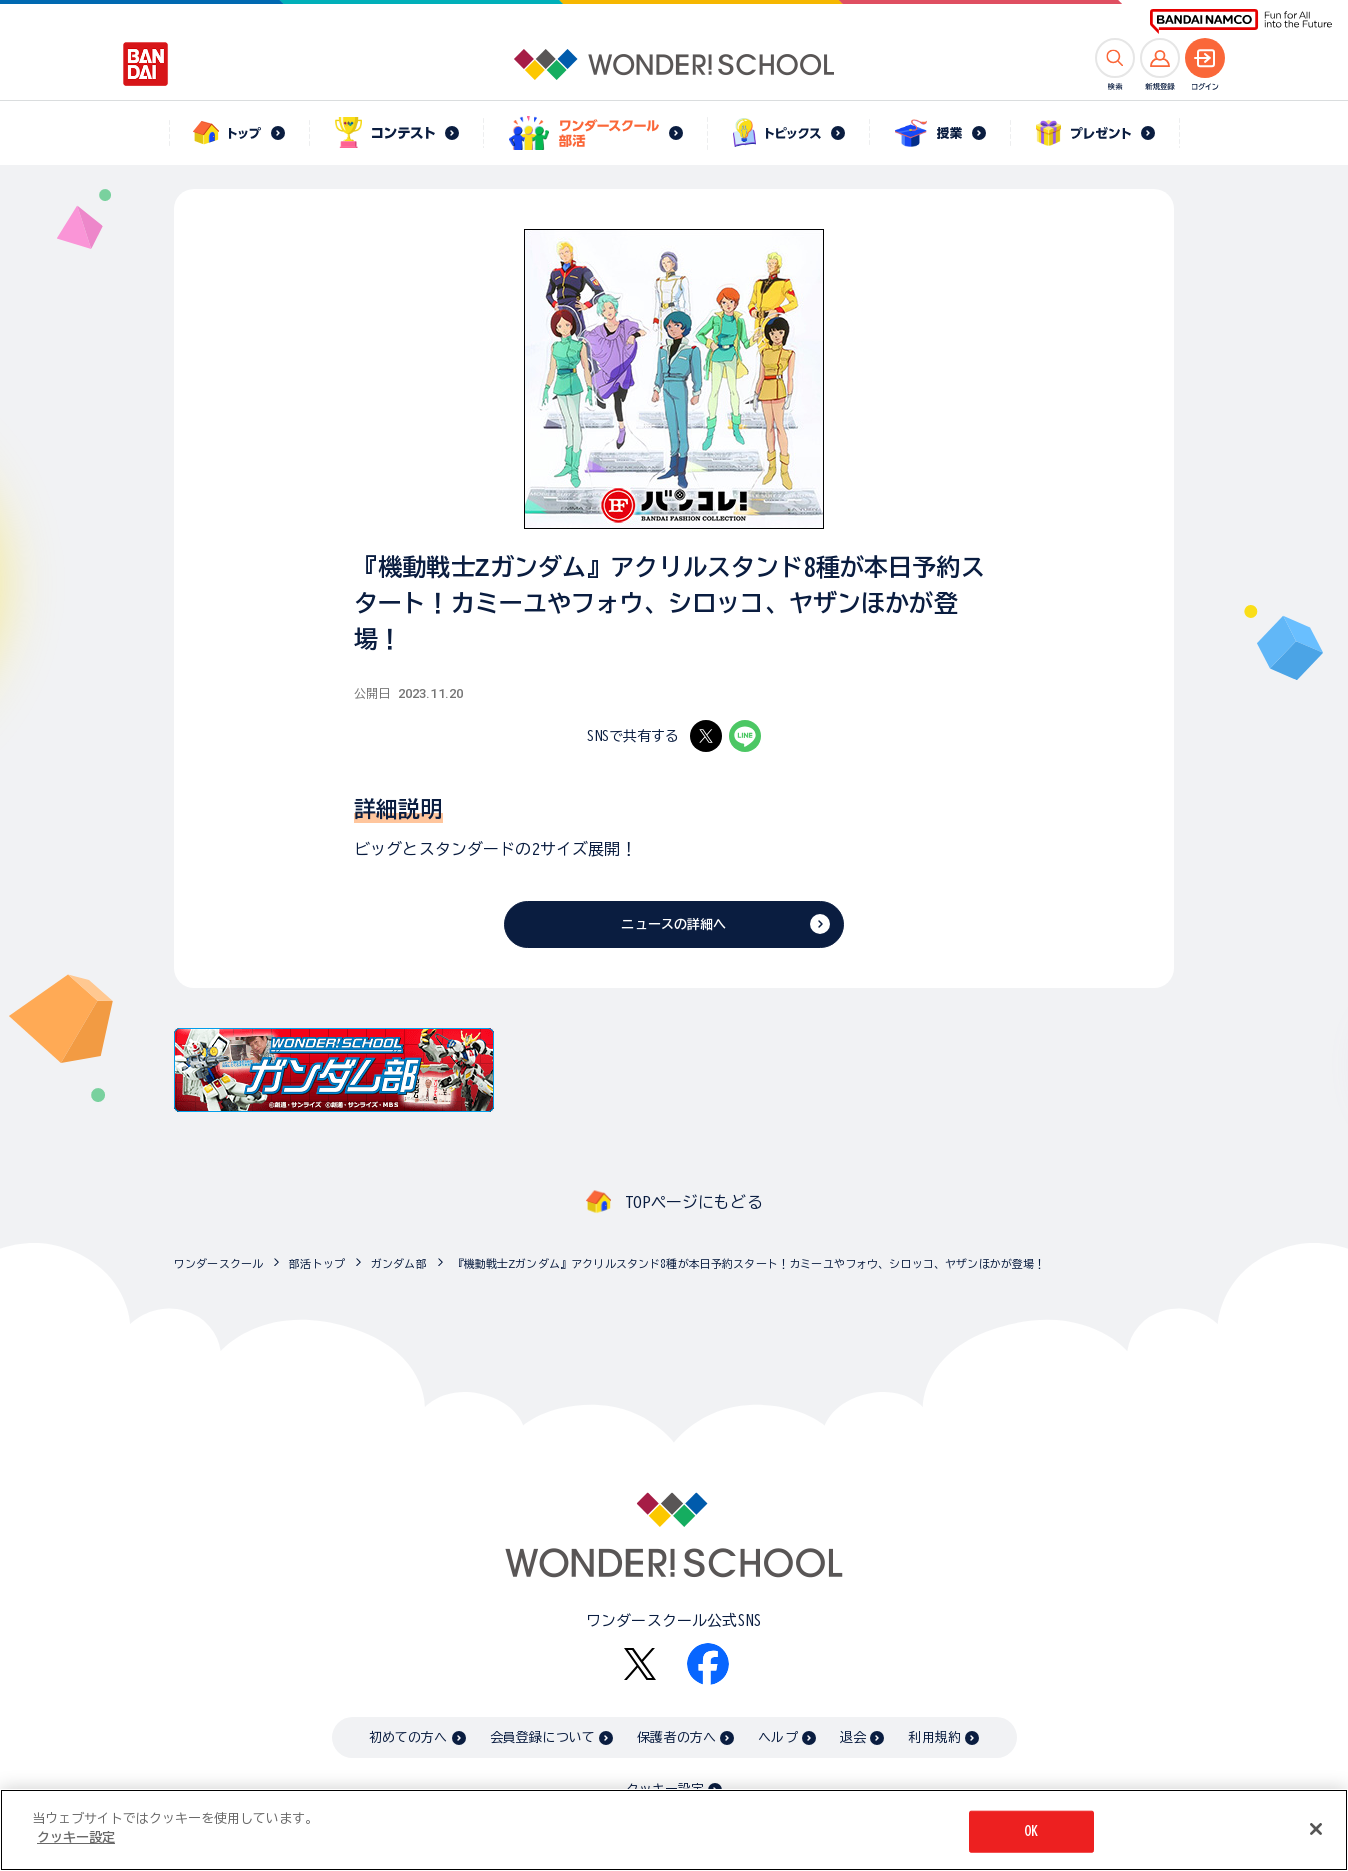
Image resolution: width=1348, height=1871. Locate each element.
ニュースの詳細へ (673, 924)
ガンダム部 (399, 1263)
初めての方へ (408, 1737)
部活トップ (317, 1263)
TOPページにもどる (694, 1202)
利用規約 (934, 1737)
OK (1031, 1834)
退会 (853, 1737)
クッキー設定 (665, 1789)
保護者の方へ (676, 1737)
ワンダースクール (218, 1263)
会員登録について (542, 1737)
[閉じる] (1316, 1833)
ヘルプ (777, 1737)
